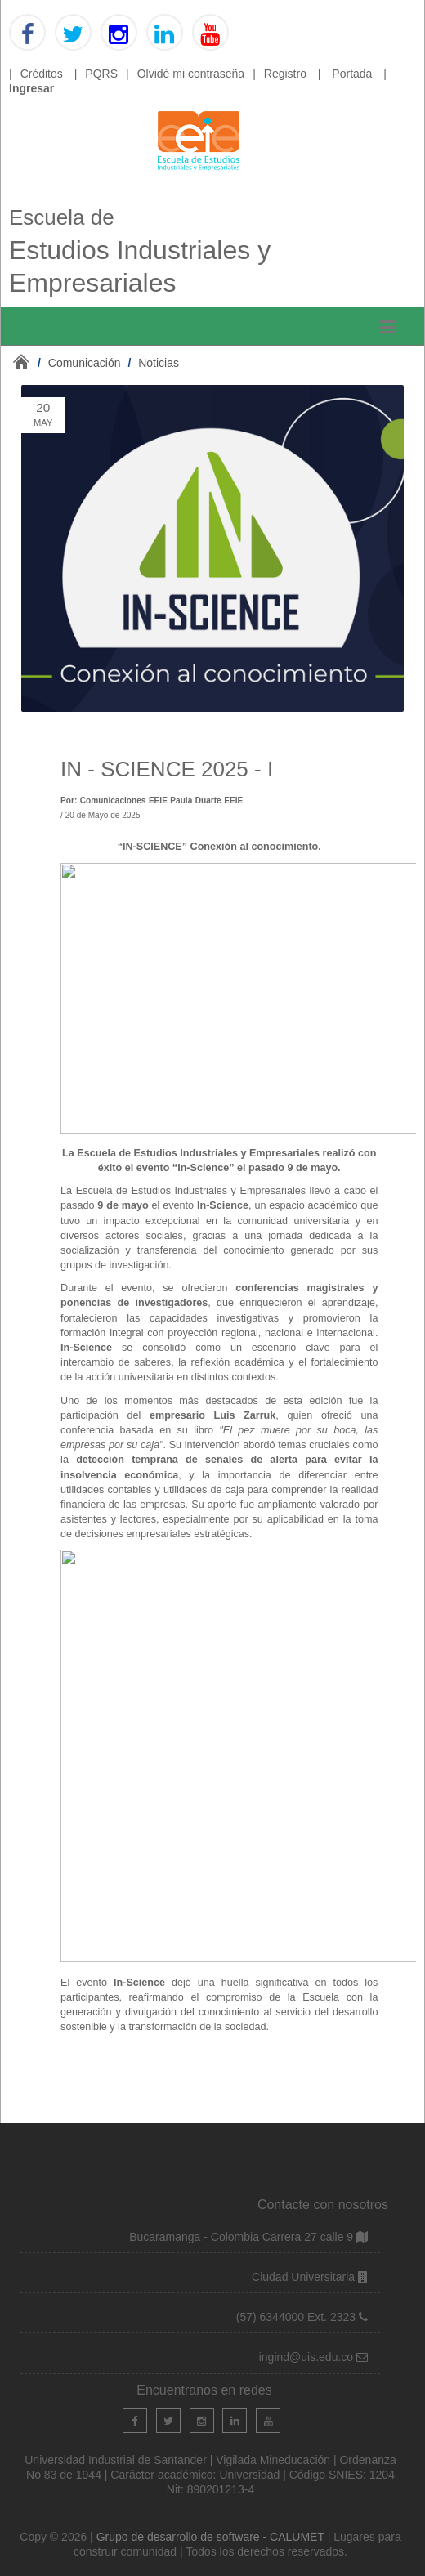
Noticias (158, 362)
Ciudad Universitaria (305, 2276)
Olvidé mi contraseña (191, 73)
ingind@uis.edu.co (307, 2357)
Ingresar (31, 88)
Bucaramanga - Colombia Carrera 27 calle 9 (241, 2236)
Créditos (41, 73)
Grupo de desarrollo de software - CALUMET (212, 2536)
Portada (352, 73)
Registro (285, 73)
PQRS (101, 73)
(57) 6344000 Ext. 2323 (296, 2316)
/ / (108, 362)
